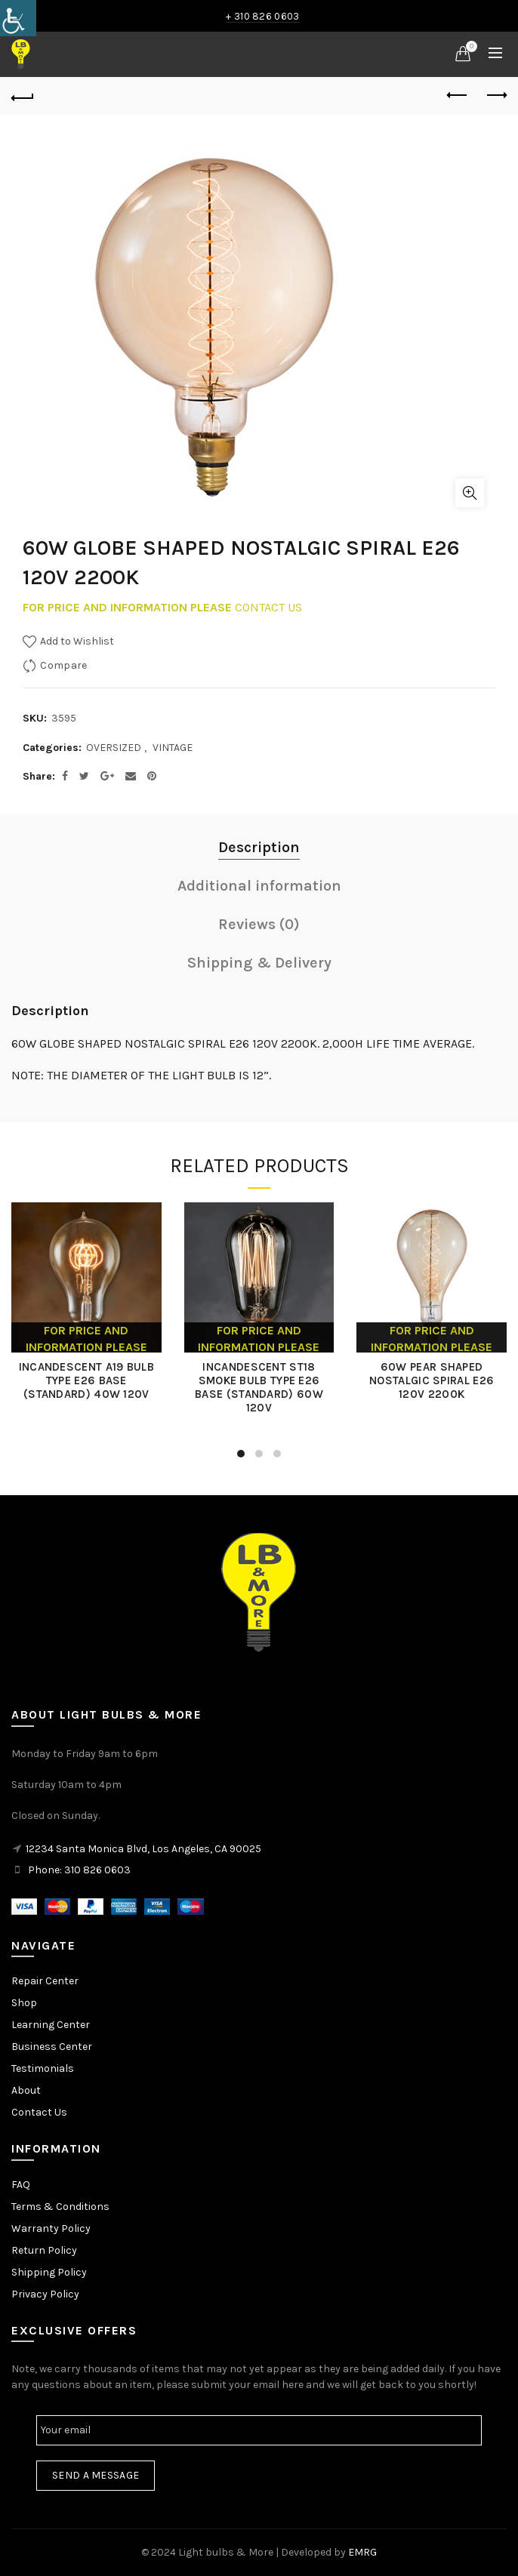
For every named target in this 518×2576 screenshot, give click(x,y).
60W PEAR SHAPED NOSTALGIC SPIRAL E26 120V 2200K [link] (431, 1380)
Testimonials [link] (42, 2068)
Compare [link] (63, 665)
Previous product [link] (458, 95)
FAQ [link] (20, 2184)
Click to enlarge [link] (469, 493)
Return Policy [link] (44, 2250)
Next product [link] (495, 95)
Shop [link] (24, 2002)
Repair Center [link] (45, 1980)
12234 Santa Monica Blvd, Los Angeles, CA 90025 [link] (143, 1848)
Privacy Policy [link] (45, 2294)
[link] (18, 18)
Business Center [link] (51, 2046)
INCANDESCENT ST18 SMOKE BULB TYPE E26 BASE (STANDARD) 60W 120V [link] (259, 1387)
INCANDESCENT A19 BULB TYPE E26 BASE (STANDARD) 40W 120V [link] (86, 1380)
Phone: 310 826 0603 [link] (79, 1870)
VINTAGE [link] (173, 747)
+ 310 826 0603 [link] (262, 16)
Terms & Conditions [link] (60, 2206)
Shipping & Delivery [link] (259, 962)
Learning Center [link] (50, 2024)
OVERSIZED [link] (113, 747)
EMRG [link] (362, 2552)
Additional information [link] (259, 885)
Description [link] (259, 847)
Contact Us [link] (39, 2112)
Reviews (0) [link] (259, 924)
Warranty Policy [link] (51, 2228)
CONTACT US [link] (268, 607)
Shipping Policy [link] (49, 2272)
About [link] (26, 2090)
